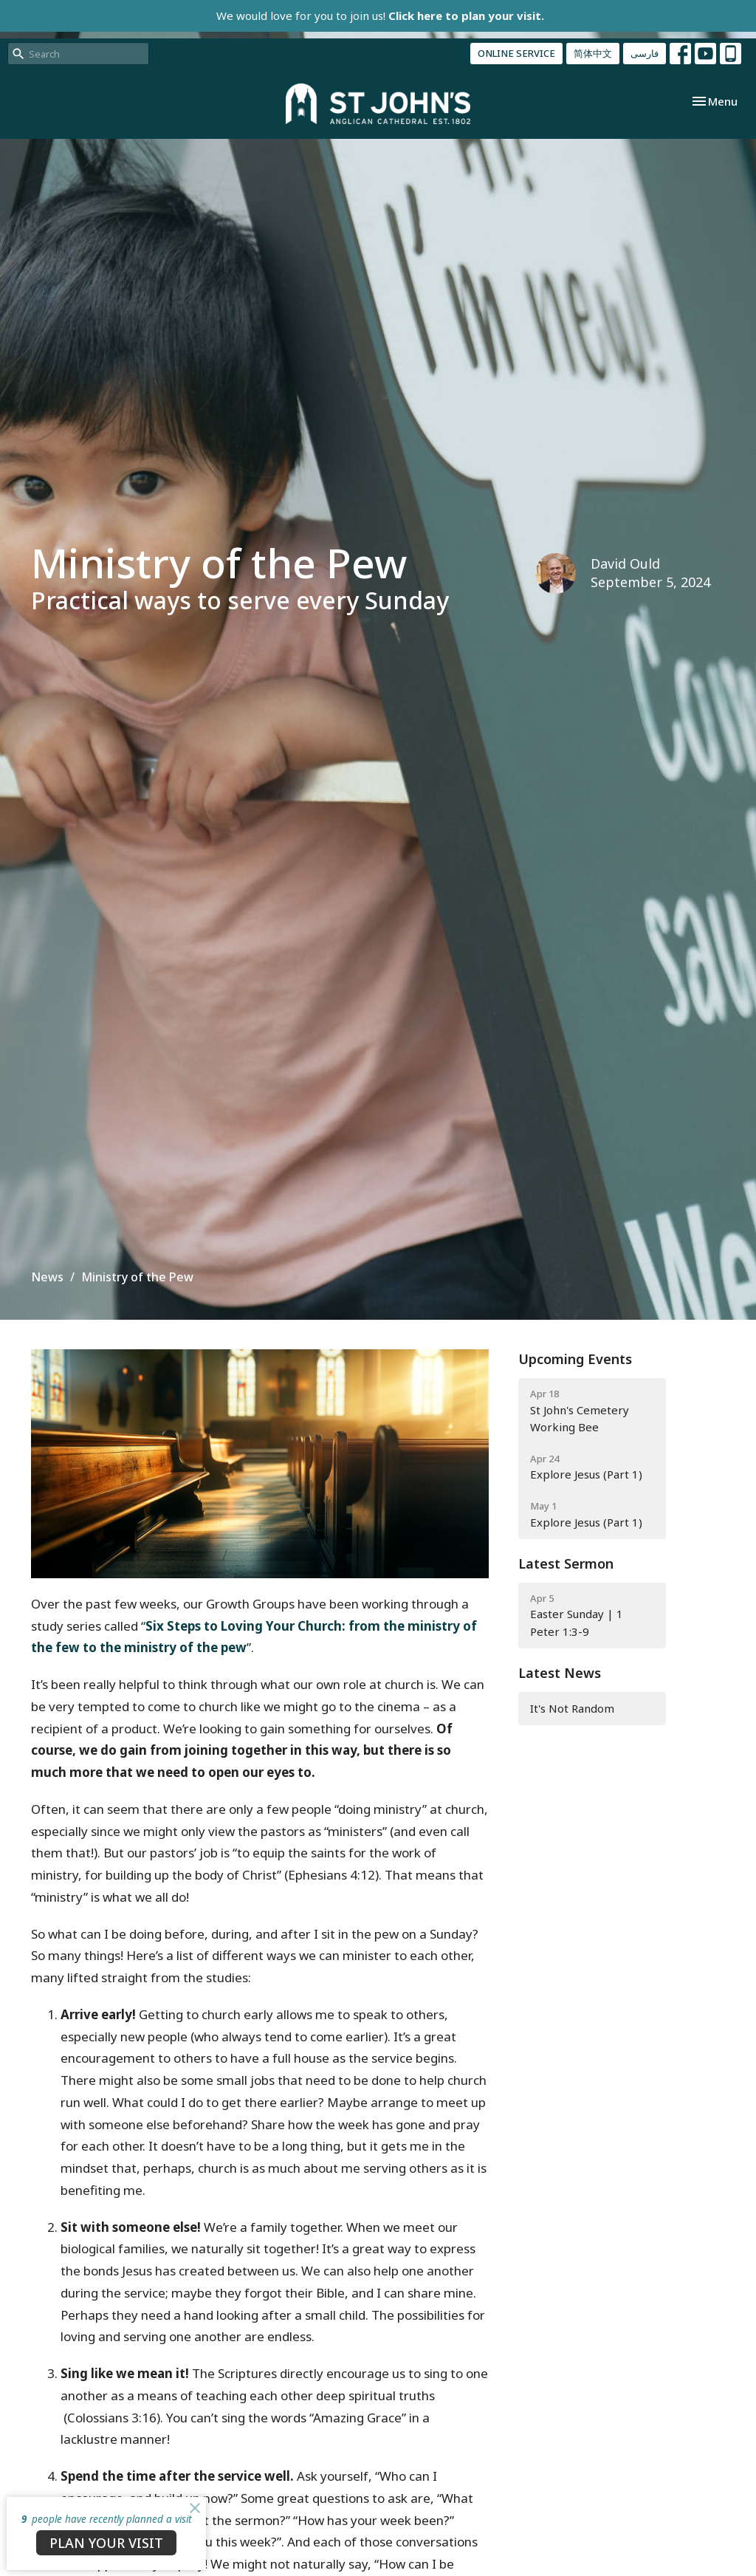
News (47, 1277)
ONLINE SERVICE (516, 53)
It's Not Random (572, 1708)
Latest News (559, 1673)
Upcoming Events (575, 1359)
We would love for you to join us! (380, 15)
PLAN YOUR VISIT (106, 2543)
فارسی (644, 53)
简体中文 (593, 53)
